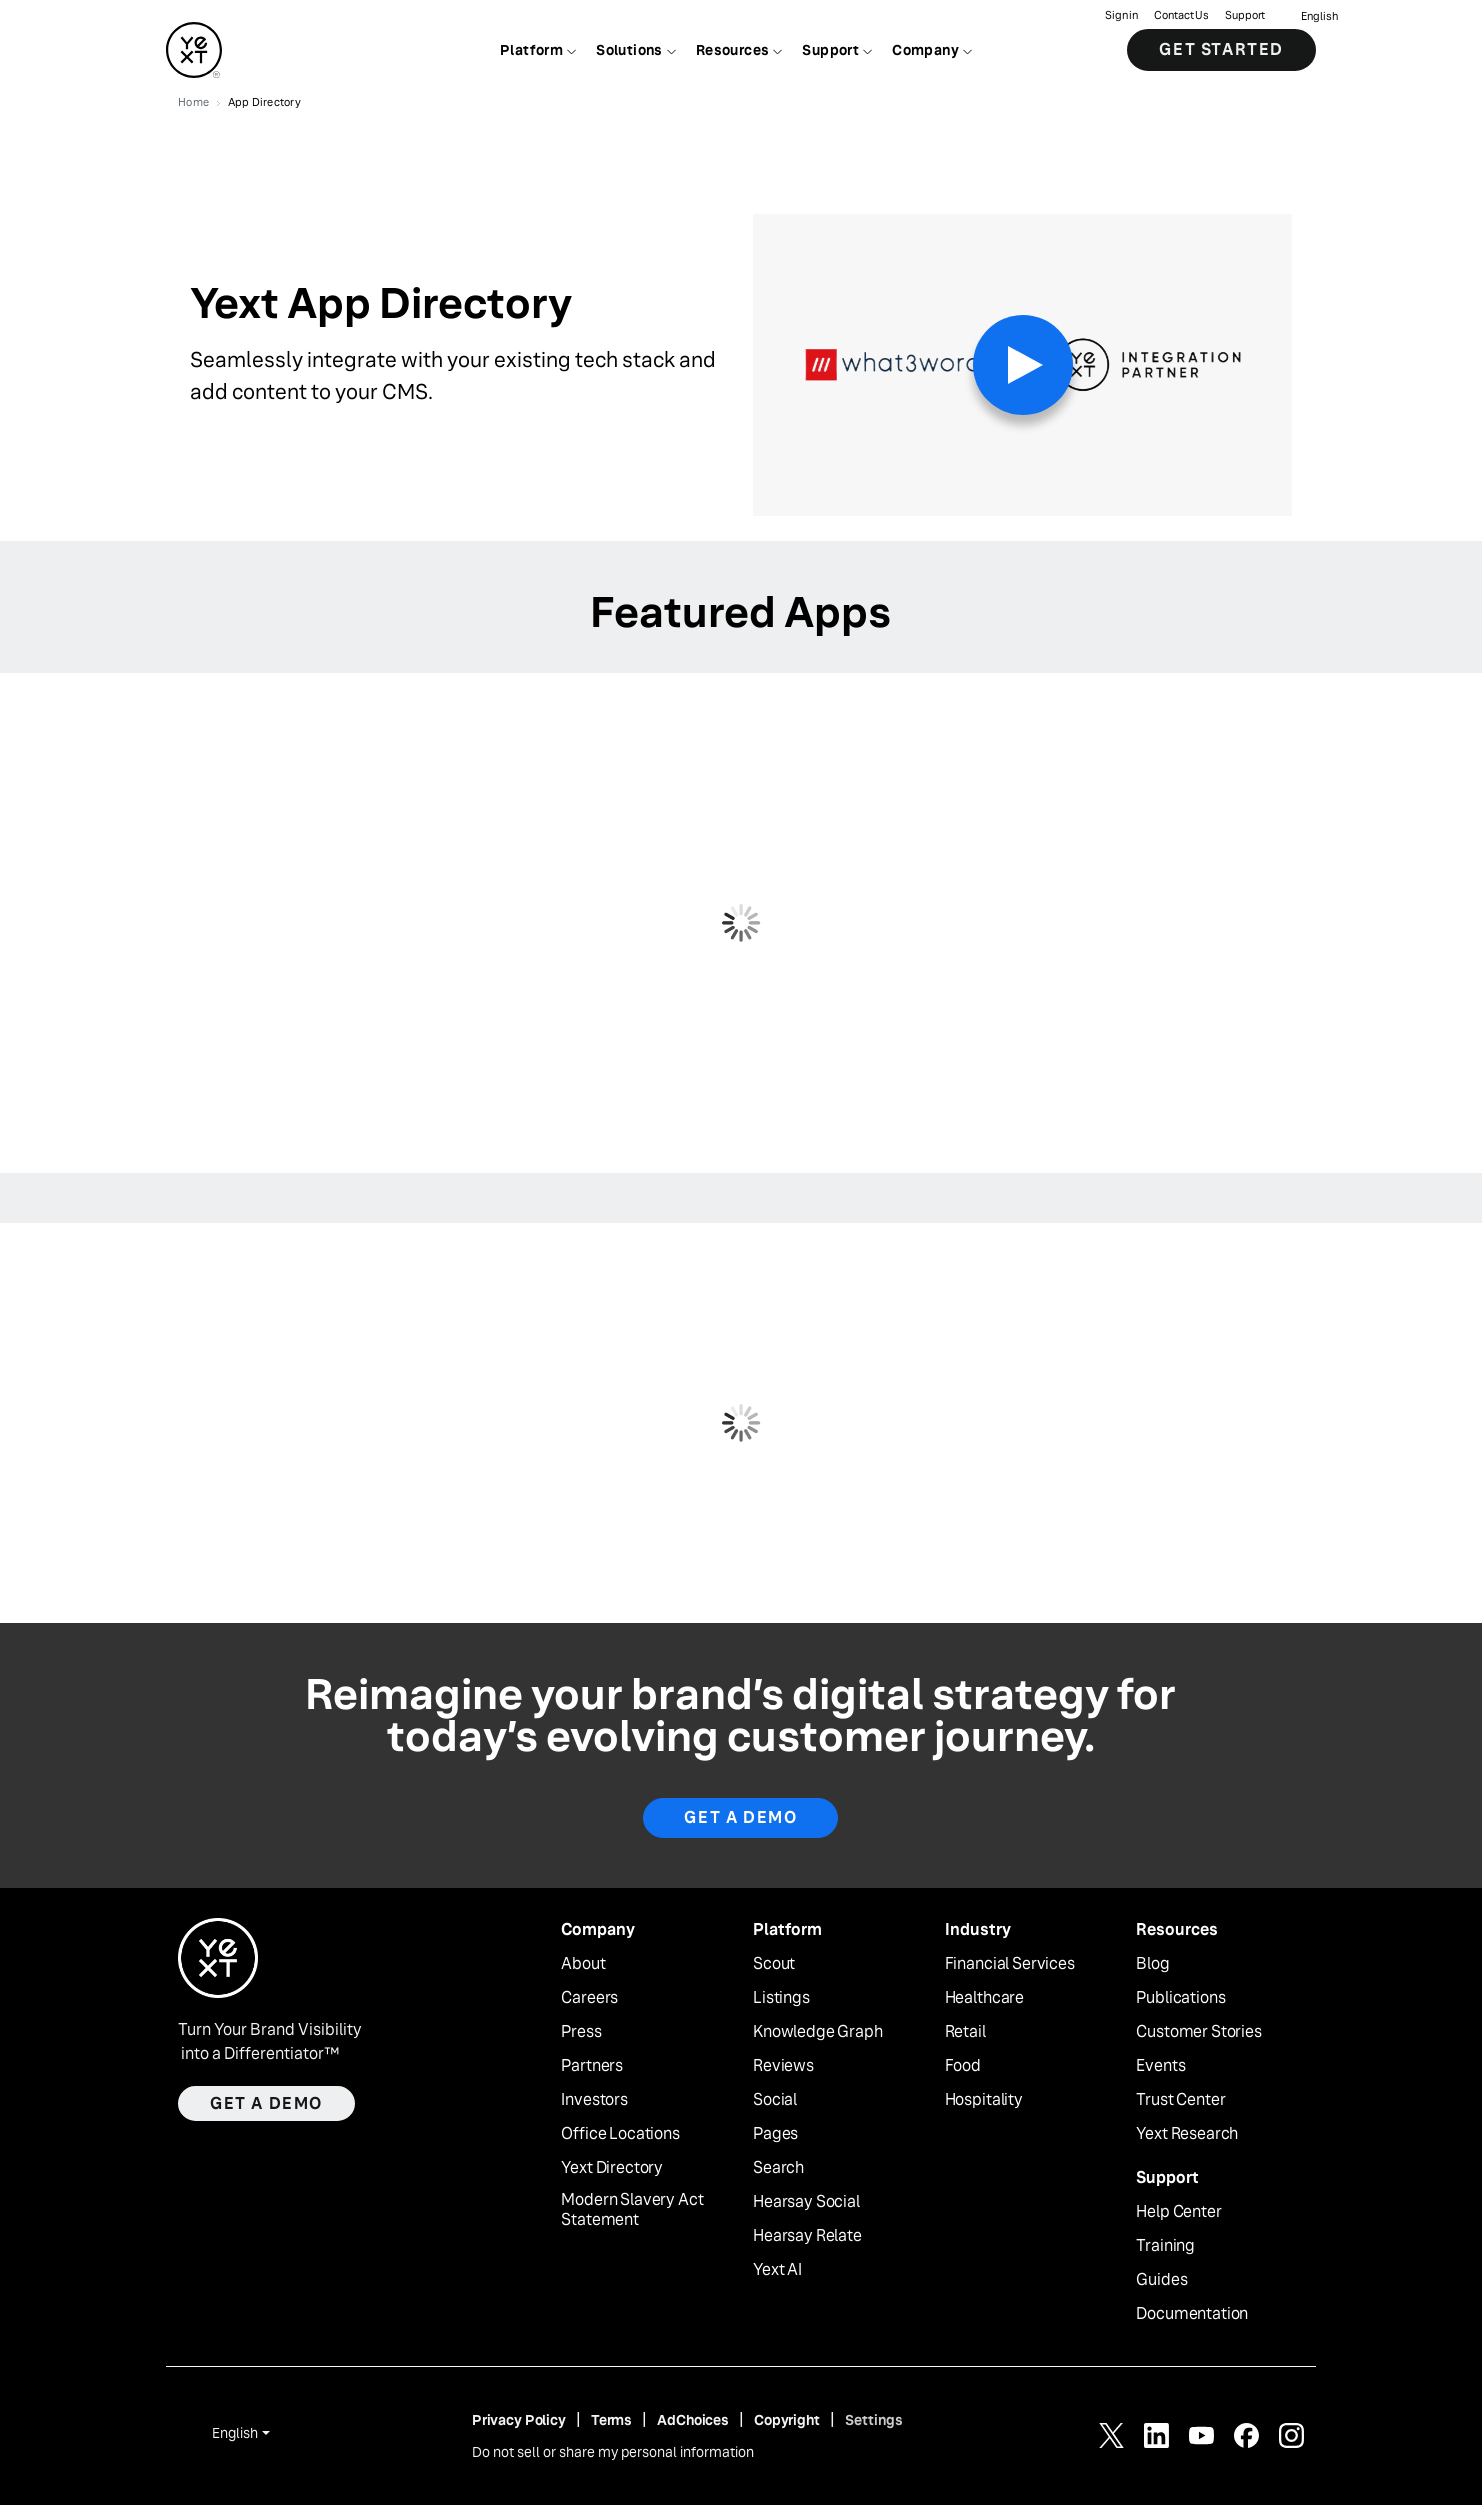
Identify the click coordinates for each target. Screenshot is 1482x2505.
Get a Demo (740, 1817)
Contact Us (1181, 15)
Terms (611, 2420)
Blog (1152, 1964)
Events (1160, 2066)
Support (1245, 15)
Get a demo (266, 2103)
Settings (874, 2420)
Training (1165, 2246)
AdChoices (693, 2420)
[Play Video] (1023, 365)
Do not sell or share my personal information (613, 2452)
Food (963, 2066)
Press (581, 2032)
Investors (594, 2100)
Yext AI (777, 2270)
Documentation (1192, 2314)
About (583, 1964)
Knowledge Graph (818, 2032)
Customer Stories (1198, 2032)
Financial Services (1010, 1964)
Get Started (1221, 49)
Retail (965, 2032)
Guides (1161, 2280)
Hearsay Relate (807, 2236)
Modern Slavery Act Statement (632, 2210)
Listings (781, 1998)
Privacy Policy (519, 2420)
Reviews (783, 2066)
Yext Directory (612, 2168)
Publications (1180, 1998)
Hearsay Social (806, 2202)
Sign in (1121, 15)
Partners (592, 2066)
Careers (589, 1998)
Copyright (787, 2420)
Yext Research (1187, 2134)
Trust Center (1180, 2100)
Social (775, 2100)
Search (778, 2168)
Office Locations (620, 2134)
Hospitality (984, 2100)
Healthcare (984, 1998)
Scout (774, 1964)
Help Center (1178, 2212)
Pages (775, 2134)
